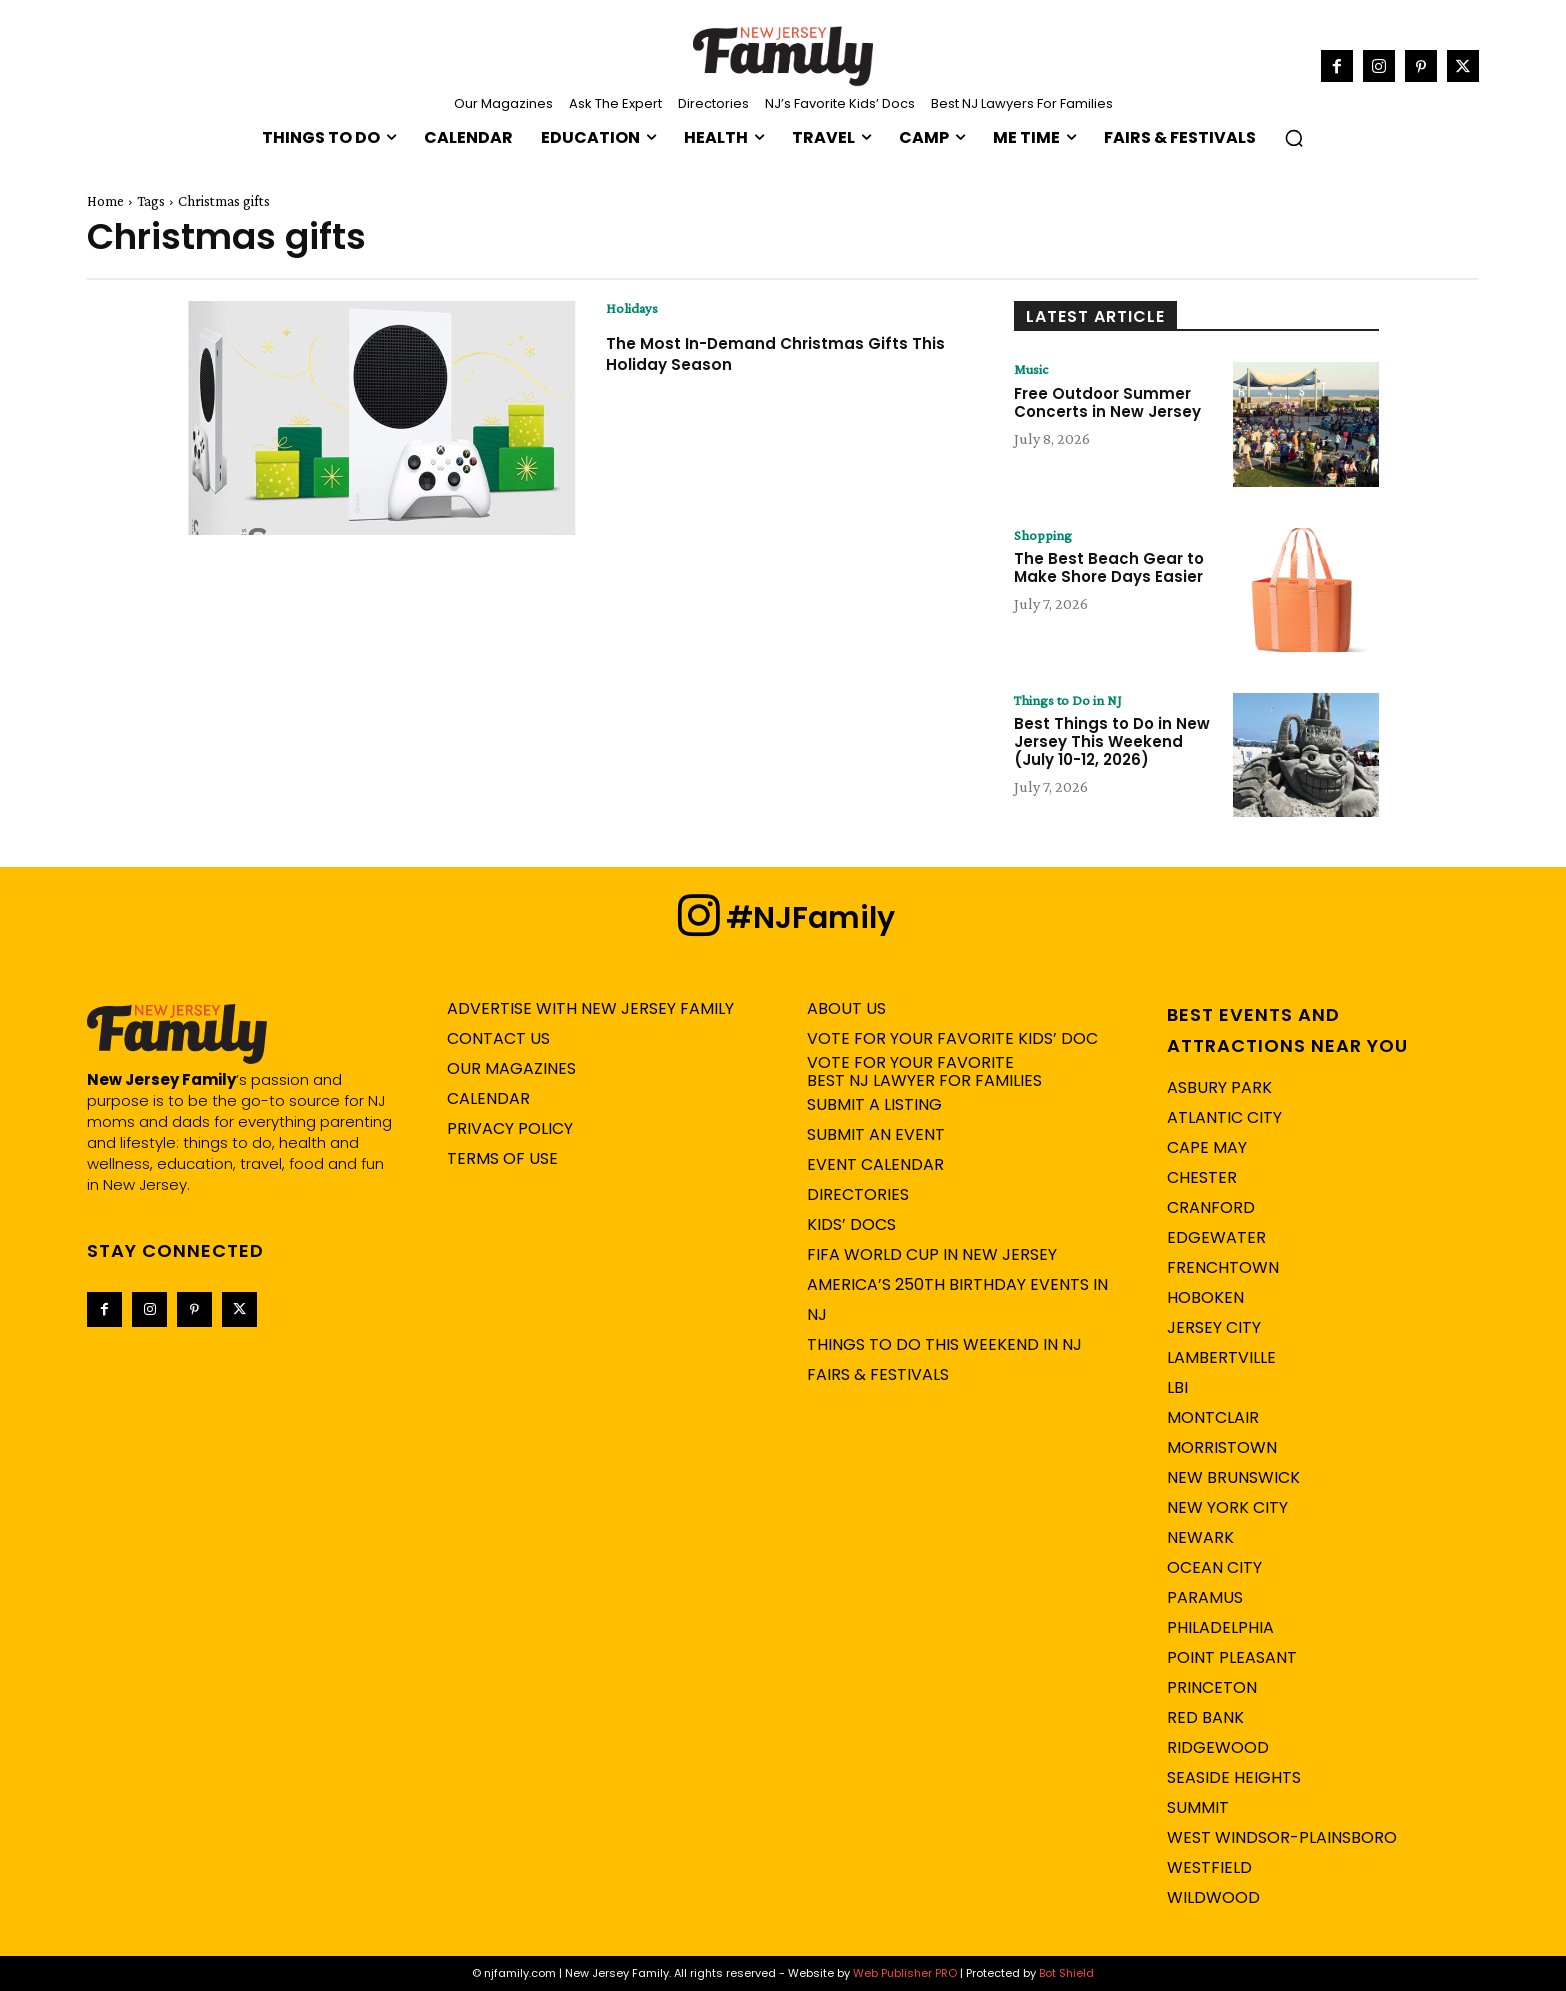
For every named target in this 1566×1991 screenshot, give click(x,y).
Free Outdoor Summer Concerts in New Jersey (1107, 403)
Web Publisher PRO (905, 1973)
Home (105, 201)
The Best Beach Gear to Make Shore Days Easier (1109, 569)
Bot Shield (1066, 1973)
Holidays (634, 309)
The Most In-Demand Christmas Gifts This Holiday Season (780, 354)
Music (1033, 370)
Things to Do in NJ (1072, 701)
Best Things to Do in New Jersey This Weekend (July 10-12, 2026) (1112, 743)
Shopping (1045, 536)
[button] (1294, 138)
